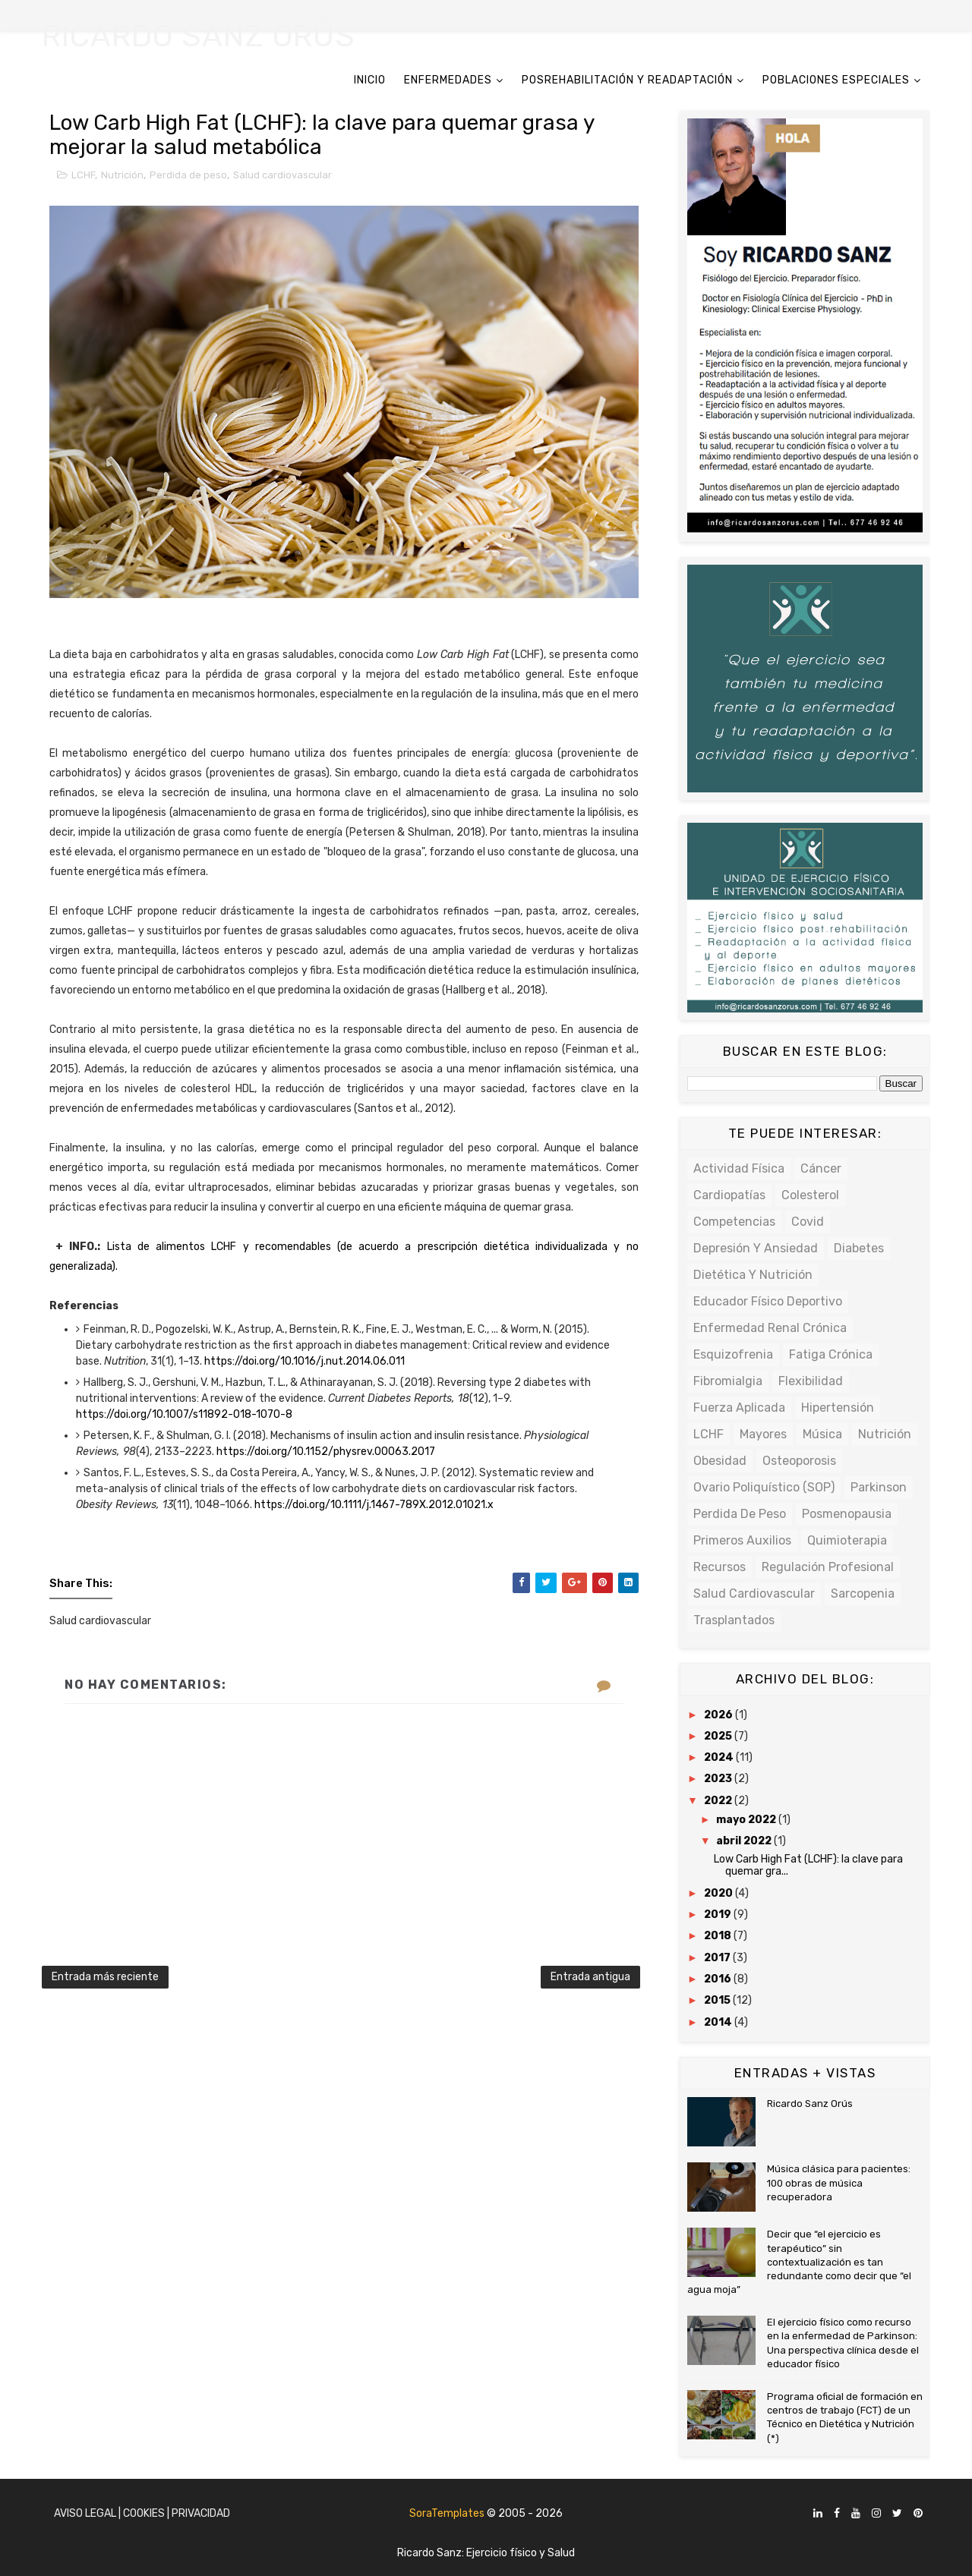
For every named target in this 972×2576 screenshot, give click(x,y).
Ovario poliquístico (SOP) (764, 1487)
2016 (719, 1979)
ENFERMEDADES (448, 80)
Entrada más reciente (105, 1976)
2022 (719, 1800)
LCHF (83, 175)
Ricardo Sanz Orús (810, 2103)
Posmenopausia (847, 1514)
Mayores (763, 1434)
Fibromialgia (727, 1381)
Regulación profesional (828, 1567)
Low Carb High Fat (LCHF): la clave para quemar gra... (808, 1865)
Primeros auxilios (742, 1540)
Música (822, 1434)
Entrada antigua (590, 1976)
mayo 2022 (747, 1819)
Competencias (734, 1221)
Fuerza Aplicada (739, 1407)
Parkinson (878, 1487)
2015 (718, 2000)
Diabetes (859, 1248)
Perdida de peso (188, 175)
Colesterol (810, 1195)
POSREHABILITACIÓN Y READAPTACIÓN (627, 80)
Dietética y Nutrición (753, 1275)
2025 (719, 1736)
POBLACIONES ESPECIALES (836, 80)
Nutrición (122, 175)
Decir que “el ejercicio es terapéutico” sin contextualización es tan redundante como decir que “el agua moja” (799, 2261)
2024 (720, 1757)
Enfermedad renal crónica (770, 1328)
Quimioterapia (847, 1540)
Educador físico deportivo (767, 1301)
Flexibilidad (810, 1381)
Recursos (719, 1567)
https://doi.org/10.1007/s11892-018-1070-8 (184, 1414)
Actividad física (738, 1168)
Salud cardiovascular (282, 175)
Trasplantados (734, 1620)
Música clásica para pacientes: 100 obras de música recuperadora (838, 2182)
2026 (719, 1714)
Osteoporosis (799, 1460)
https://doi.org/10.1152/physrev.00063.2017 (325, 1451)
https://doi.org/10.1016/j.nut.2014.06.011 (304, 1361)
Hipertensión (837, 1407)
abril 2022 (745, 1840)
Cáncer (820, 1168)
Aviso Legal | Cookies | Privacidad (142, 2513)
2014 (719, 2022)
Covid (807, 1221)
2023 (719, 1778)
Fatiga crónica (831, 1354)
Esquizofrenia (733, 1354)
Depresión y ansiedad (755, 1248)
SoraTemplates (446, 2513)
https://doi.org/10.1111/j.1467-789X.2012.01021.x (374, 1504)
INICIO (370, 80)
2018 (719, 1935)
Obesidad (719, 1460)
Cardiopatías (729, 1195)
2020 (719, 1893)
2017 (718, 1957)
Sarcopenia (863, 1593)
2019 (719, 1914)
